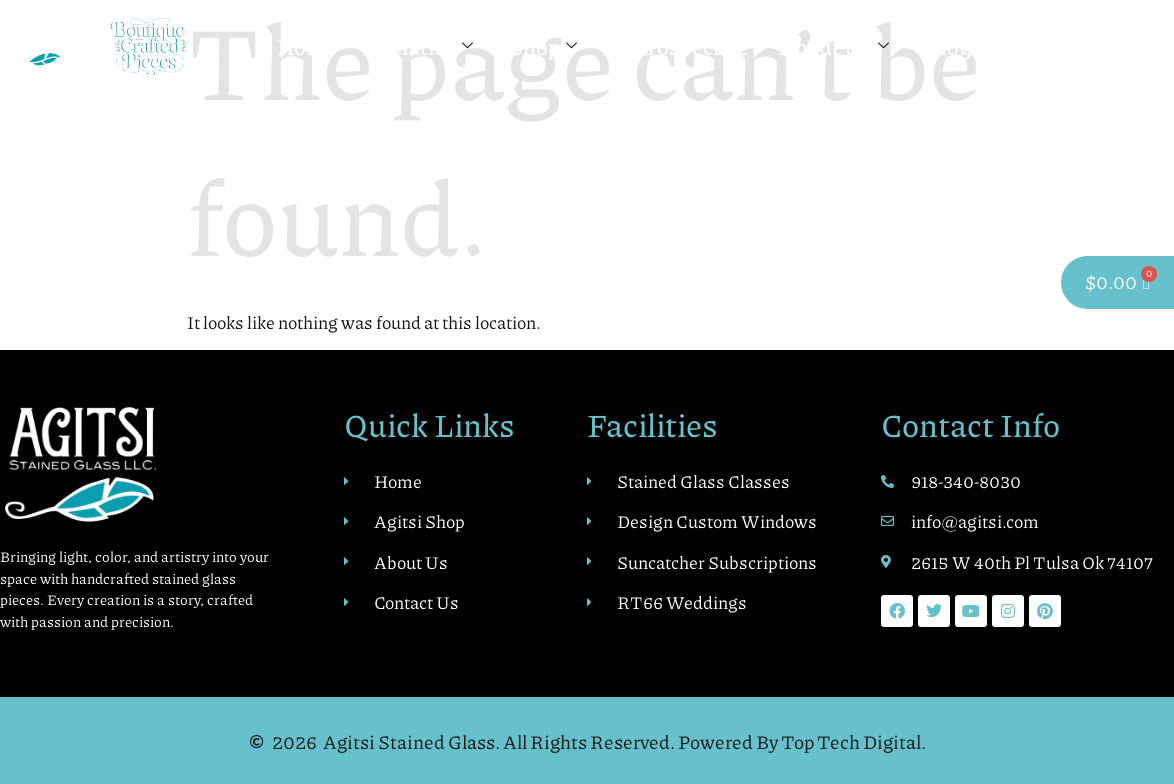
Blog (948, 46)
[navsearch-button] (1145, 47)
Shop (543, 46)
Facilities (420, 46)
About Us (834, 46)
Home (307, 46)
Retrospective (681, 46)
